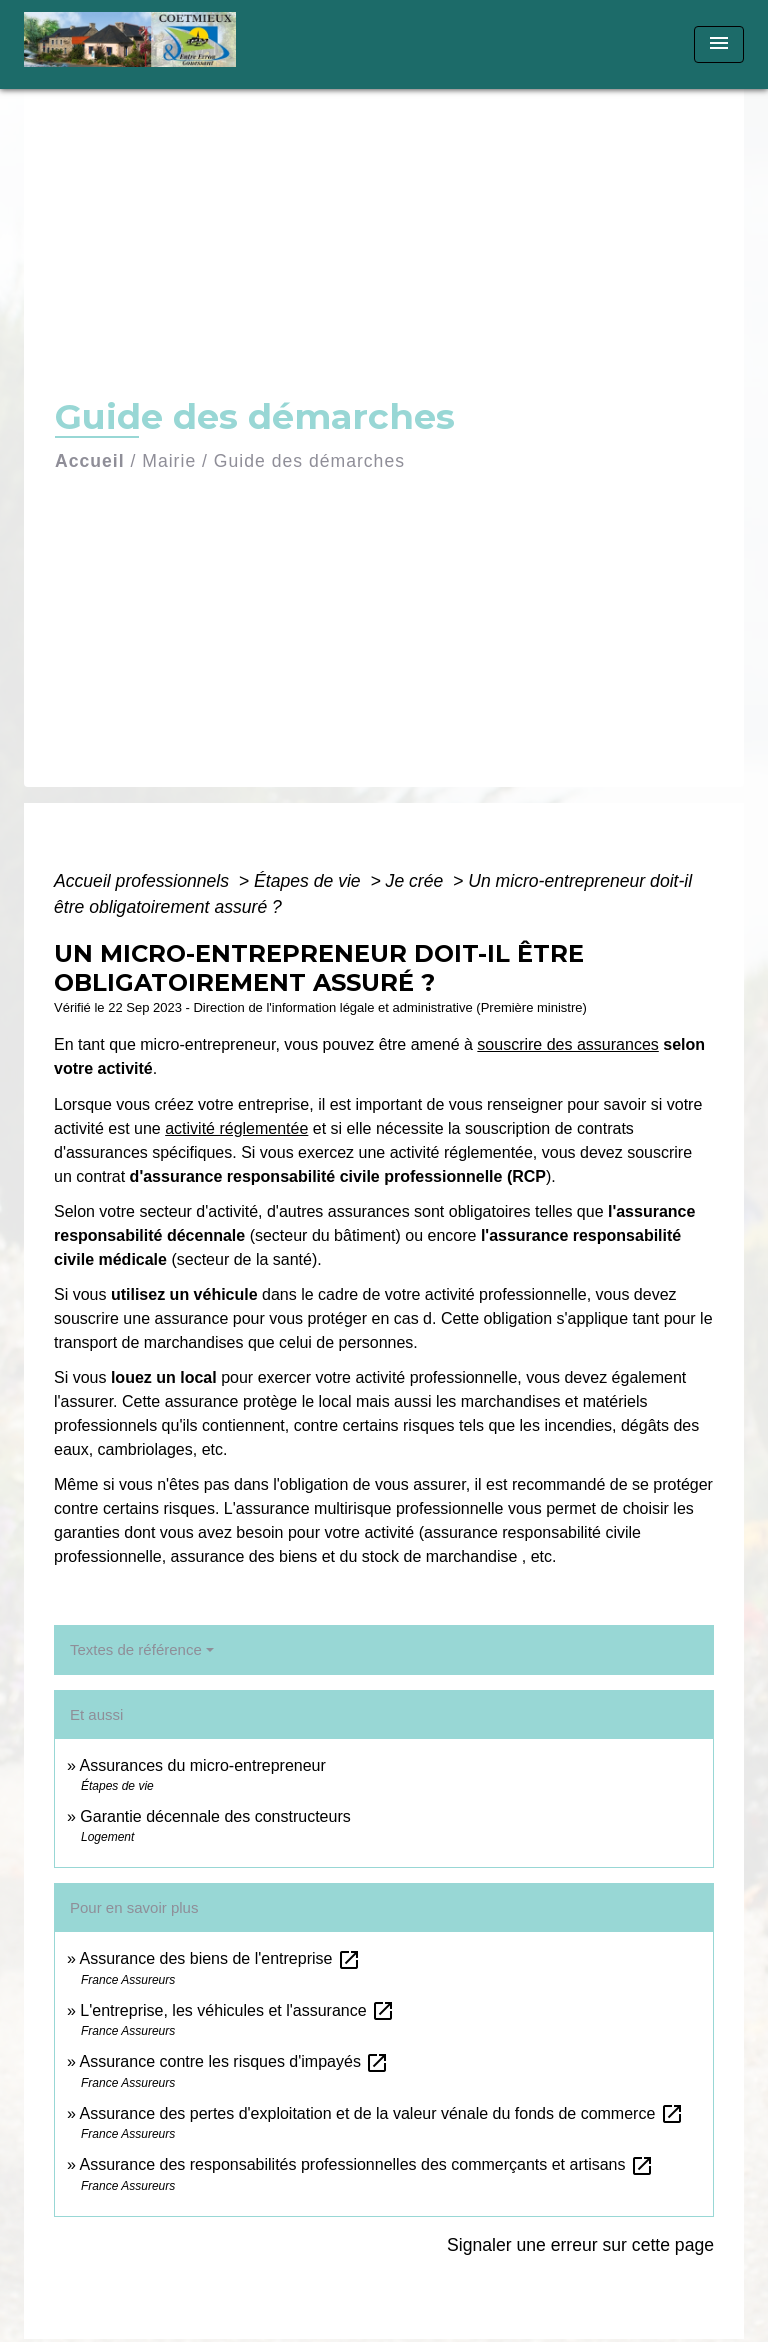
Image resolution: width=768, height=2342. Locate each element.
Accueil (90, 461)
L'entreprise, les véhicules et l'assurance (237, 2010)
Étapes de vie (310, 881)
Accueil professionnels (144, 881)
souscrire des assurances (567, 1044)
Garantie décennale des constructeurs (215, 1816)
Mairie (169, 461)
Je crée (417, 881)
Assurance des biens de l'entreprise (219, 1958)
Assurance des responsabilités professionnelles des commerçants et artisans (366, 2164)
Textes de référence (136, 1649)
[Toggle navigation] (719, 44)
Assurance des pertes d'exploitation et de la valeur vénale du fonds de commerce (381, 2113)
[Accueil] (136, 44)
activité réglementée (236, 1128)
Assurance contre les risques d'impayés (234, 2061)
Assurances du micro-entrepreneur (202, 1765)
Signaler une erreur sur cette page (580, 2245)
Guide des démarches (309, 461)
